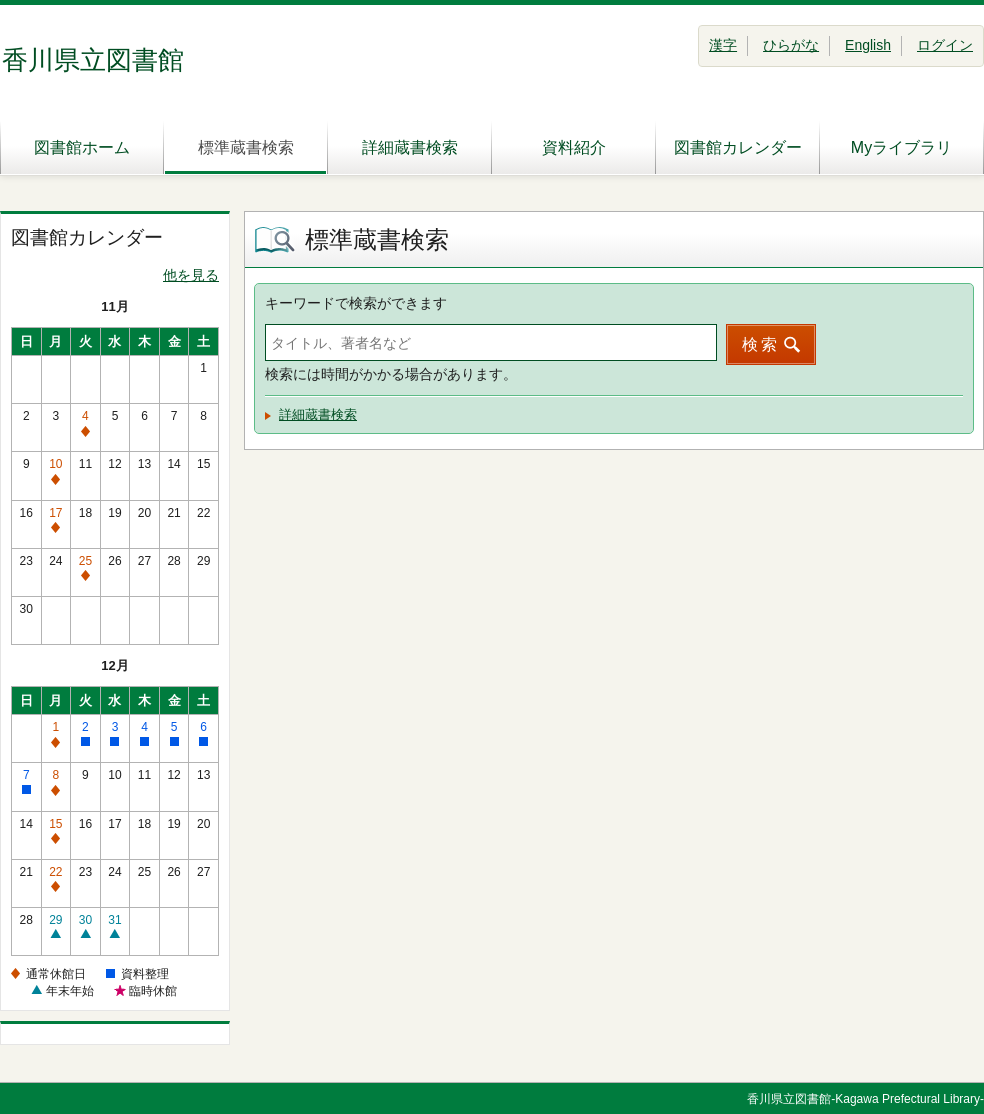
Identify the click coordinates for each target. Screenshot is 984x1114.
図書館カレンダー (738, 147)
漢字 (723, 45)
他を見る (191, 275)
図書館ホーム (82, 147)
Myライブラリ (901, 147)
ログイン (945, 45)
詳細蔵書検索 (410, 147)
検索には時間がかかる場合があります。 (391, 374)
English (868, 45)
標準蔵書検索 (246, 147)
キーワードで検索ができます (356, 303)
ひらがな (791, 45)
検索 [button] (761, 344)
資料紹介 (574, 147)
